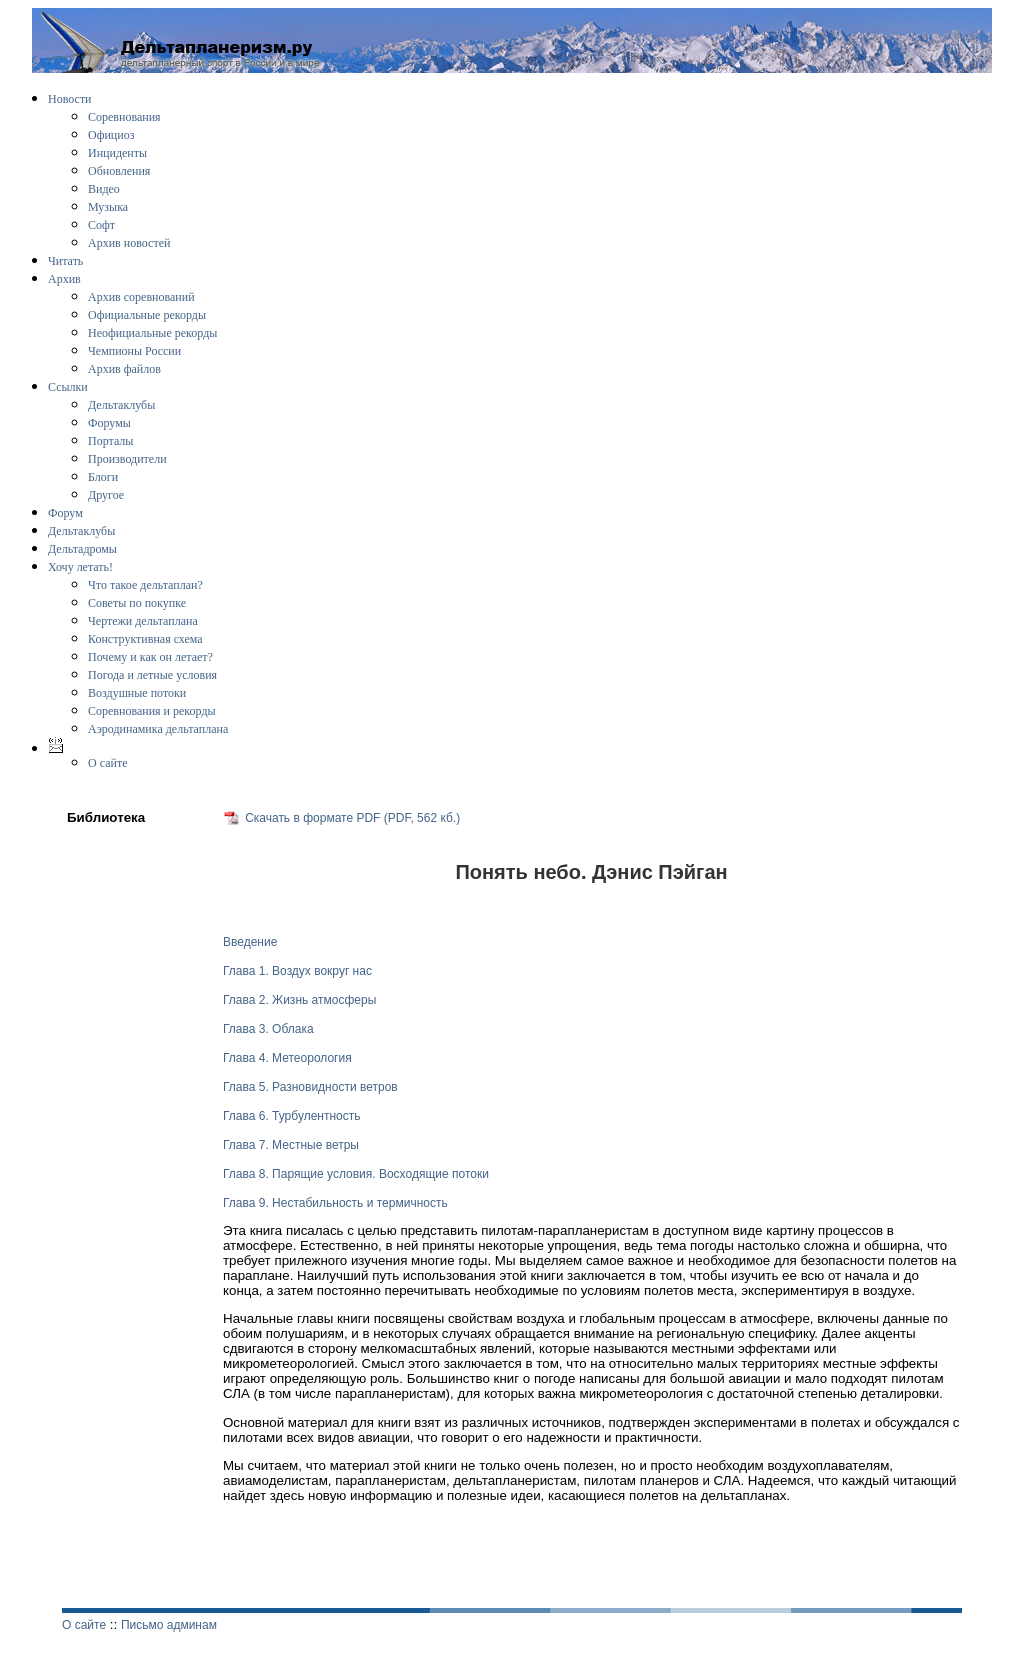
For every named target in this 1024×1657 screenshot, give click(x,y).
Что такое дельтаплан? (145, 585)
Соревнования (124, 117)
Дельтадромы (82, 549)
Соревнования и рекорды (152, 711)
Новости (70, 99)
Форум (65, 513)
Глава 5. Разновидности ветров (310, 1087)
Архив (64, 279)
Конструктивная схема (145, 639)
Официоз (111, 135)
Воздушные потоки (137, 693)
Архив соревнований (141, 297)
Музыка (108, 207)
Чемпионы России (134, 351)
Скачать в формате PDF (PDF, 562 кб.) (352, 818)
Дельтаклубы (121, 405)
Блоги (103, 477)
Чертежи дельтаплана (143, 621)
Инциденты (117, 153)
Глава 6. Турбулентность (291, 1116)
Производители (127, 459)
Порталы (110, 441)
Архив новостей (129, 243)
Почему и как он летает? (150, 657)
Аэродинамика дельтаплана (158, 729)
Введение (250, 942)
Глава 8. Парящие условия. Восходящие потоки (356, 1174)
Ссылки (68, 387)
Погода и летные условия (152, 675)
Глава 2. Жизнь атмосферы (299, 1000)
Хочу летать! (80, 567)
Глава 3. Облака (268, 1029)
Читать (65, 261)
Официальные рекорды (147, 315)
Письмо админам (169, 1625)
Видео (104, 189)
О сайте (107, 763)
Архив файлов (124, 369)
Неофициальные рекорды (152, 333)
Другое (106, 495)
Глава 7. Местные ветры (291, 1145)
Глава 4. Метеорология (287, 1058)
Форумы (109, 423)
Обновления (119, 171)
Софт (101, 225)
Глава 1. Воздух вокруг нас (297, 971)
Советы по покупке (137, 603)
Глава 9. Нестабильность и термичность (335, 1203)
